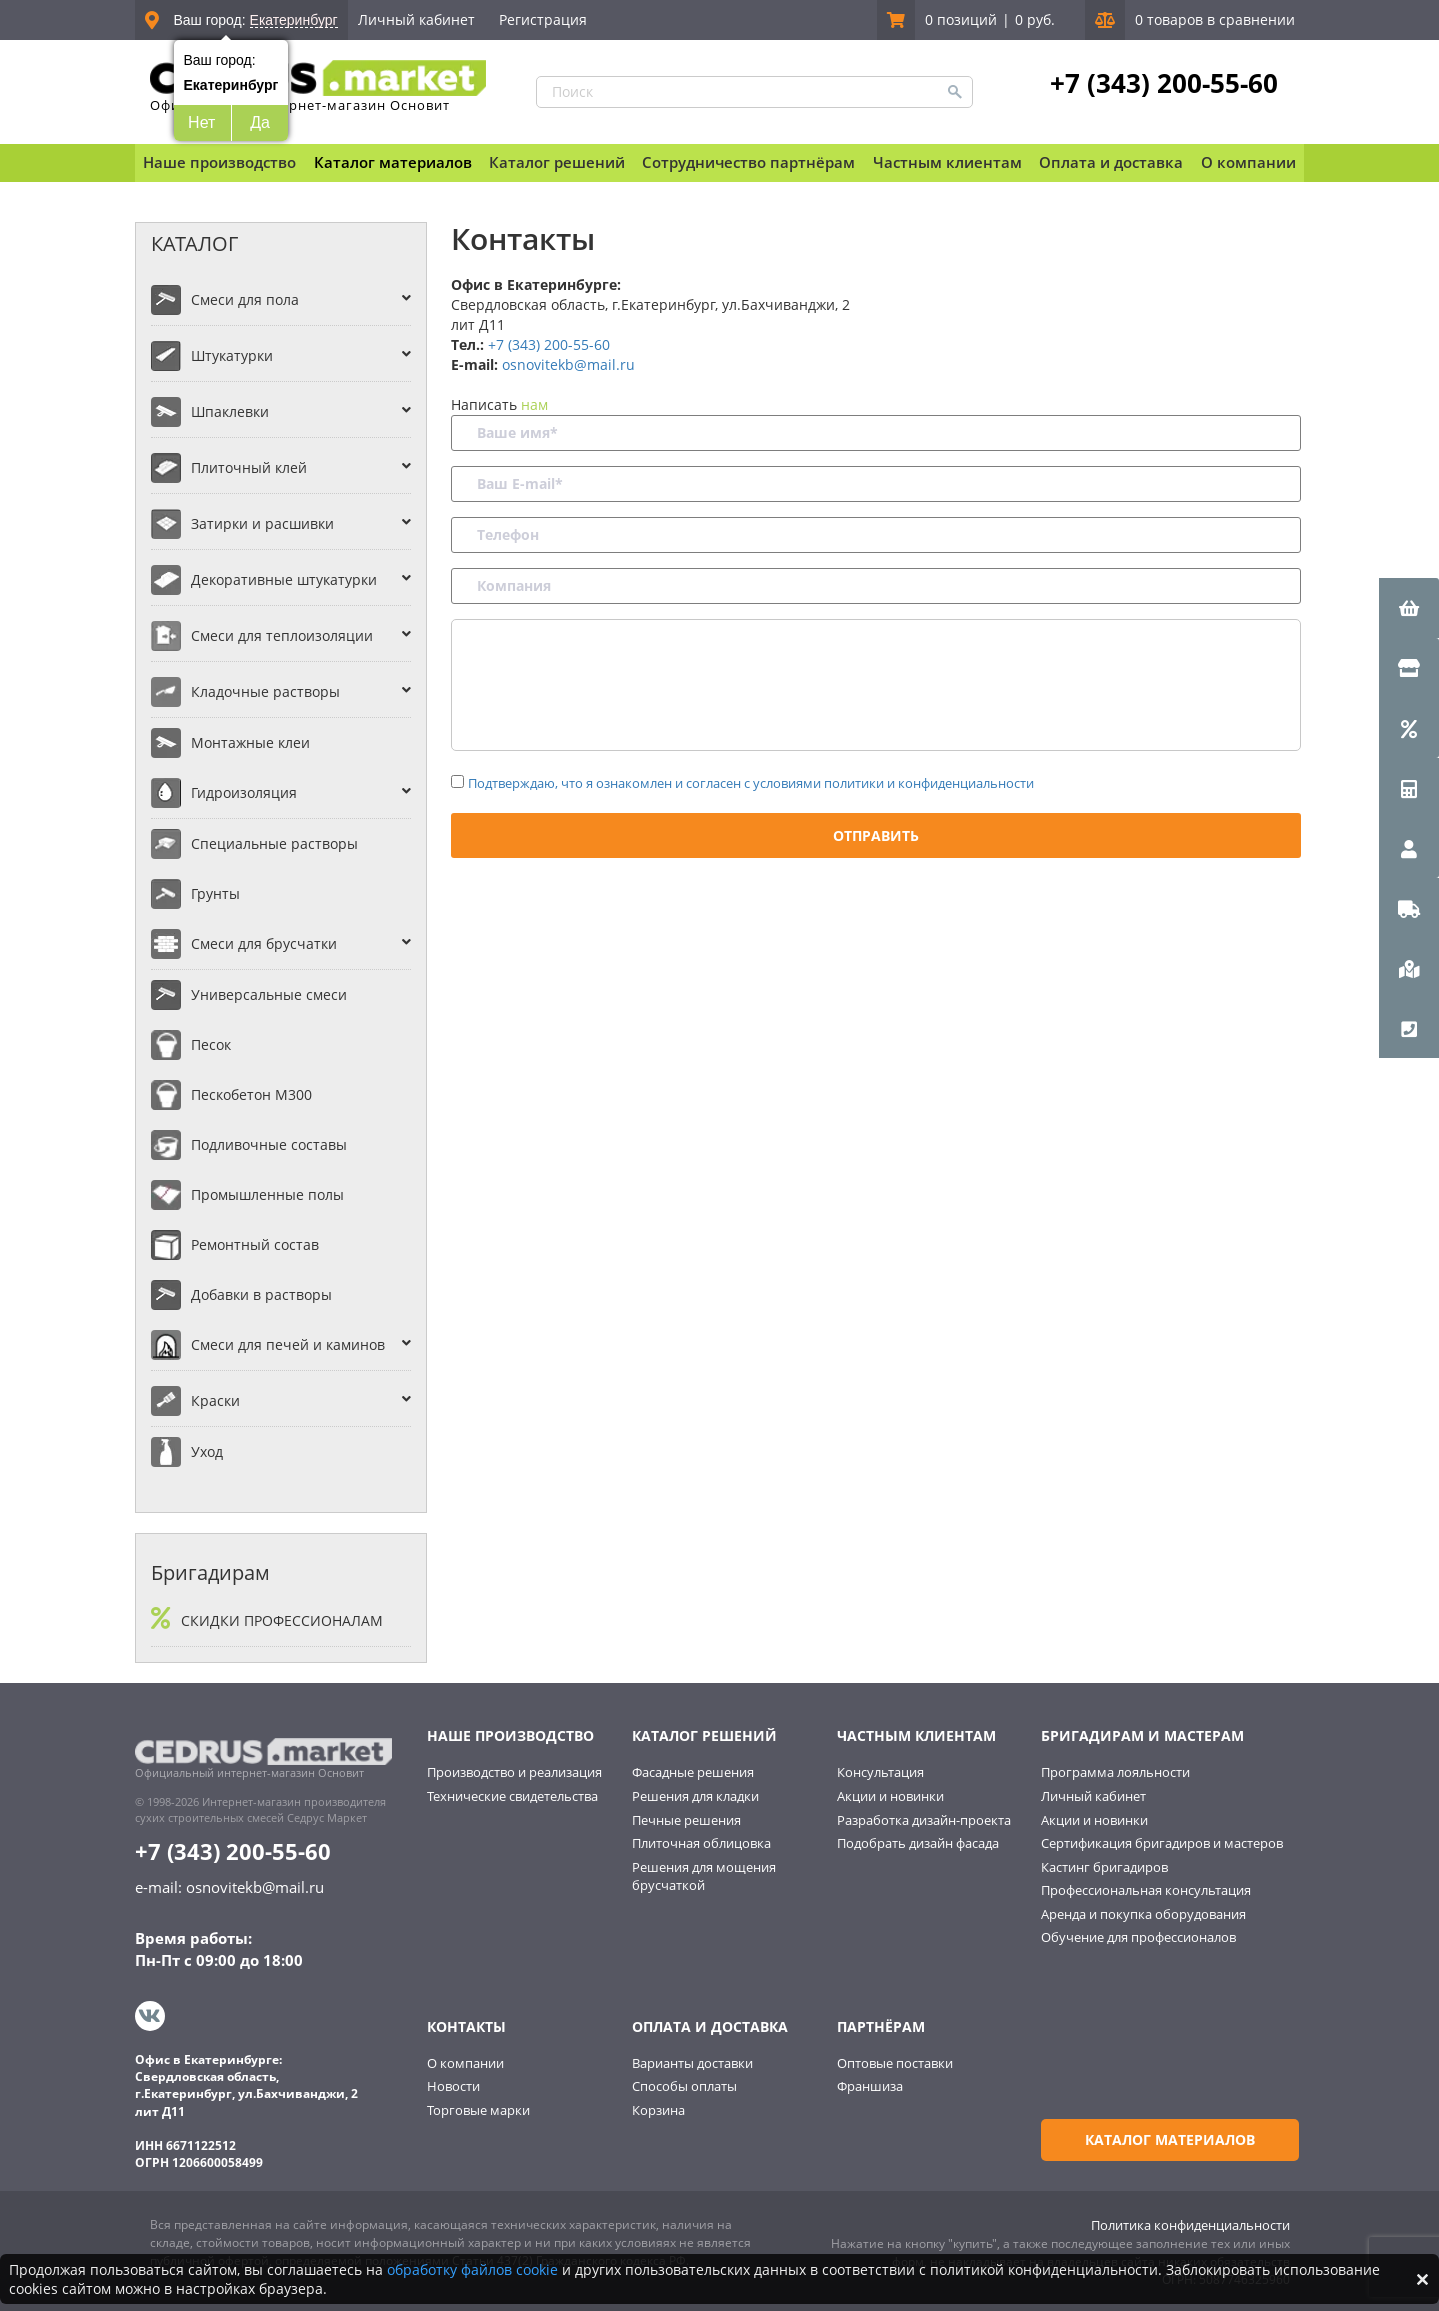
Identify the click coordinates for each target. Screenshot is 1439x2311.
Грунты (215, 893)
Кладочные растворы (265, 691)
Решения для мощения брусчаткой (704, 1876)
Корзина (658, 2108)
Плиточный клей (249, 467)
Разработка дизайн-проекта (924, 1820)
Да (260, 122)
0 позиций (961, 19)
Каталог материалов (393, 162)
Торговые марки (478, 2108)
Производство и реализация (514, 1772)
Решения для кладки (695, 1796)
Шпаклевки (230, 411)
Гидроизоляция (244, 792)
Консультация (880, 1772)
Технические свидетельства (512, 1796)
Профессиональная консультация (1146, 1890)
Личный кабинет (416, 19)
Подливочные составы (269, 1144)
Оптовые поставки (895, 2061)
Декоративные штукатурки (284, 579)
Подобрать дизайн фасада (918, 1843)
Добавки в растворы (261, 1294)
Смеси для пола (245, 299)
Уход (207, 1451)
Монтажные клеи (250, 742)
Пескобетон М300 (251, 1094)
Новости (453, 2085)
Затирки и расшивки (262, 523)
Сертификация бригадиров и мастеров (1162, 1843)
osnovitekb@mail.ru (568, 364)
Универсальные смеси (269, 994)
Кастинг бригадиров (1104, 1867)
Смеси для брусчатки (264, 943)
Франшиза (870, 2085)
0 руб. (1035, 19)
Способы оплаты (684, 2085)
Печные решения (686, 1820)
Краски (215, 1400)
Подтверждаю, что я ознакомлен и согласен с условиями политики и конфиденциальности (751, 783)
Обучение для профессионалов (1138, 1937)
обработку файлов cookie (472, 2269)
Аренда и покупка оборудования (1143, 1914)
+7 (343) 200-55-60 (1163, 83)
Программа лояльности (1115, 1772)
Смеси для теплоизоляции (282, 635)
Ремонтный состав (255, 1244)
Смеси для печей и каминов (288, 1344)
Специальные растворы (274, 843)
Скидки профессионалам (282, 1620)
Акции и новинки (890, 1796)
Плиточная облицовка (701, 1843)
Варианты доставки (692, 2061)
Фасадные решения (693, 1772)
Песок (211, 1044)
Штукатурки (232, 355)
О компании (465, 2061)
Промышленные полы (267, 1194)
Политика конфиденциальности (1190, 2222)
